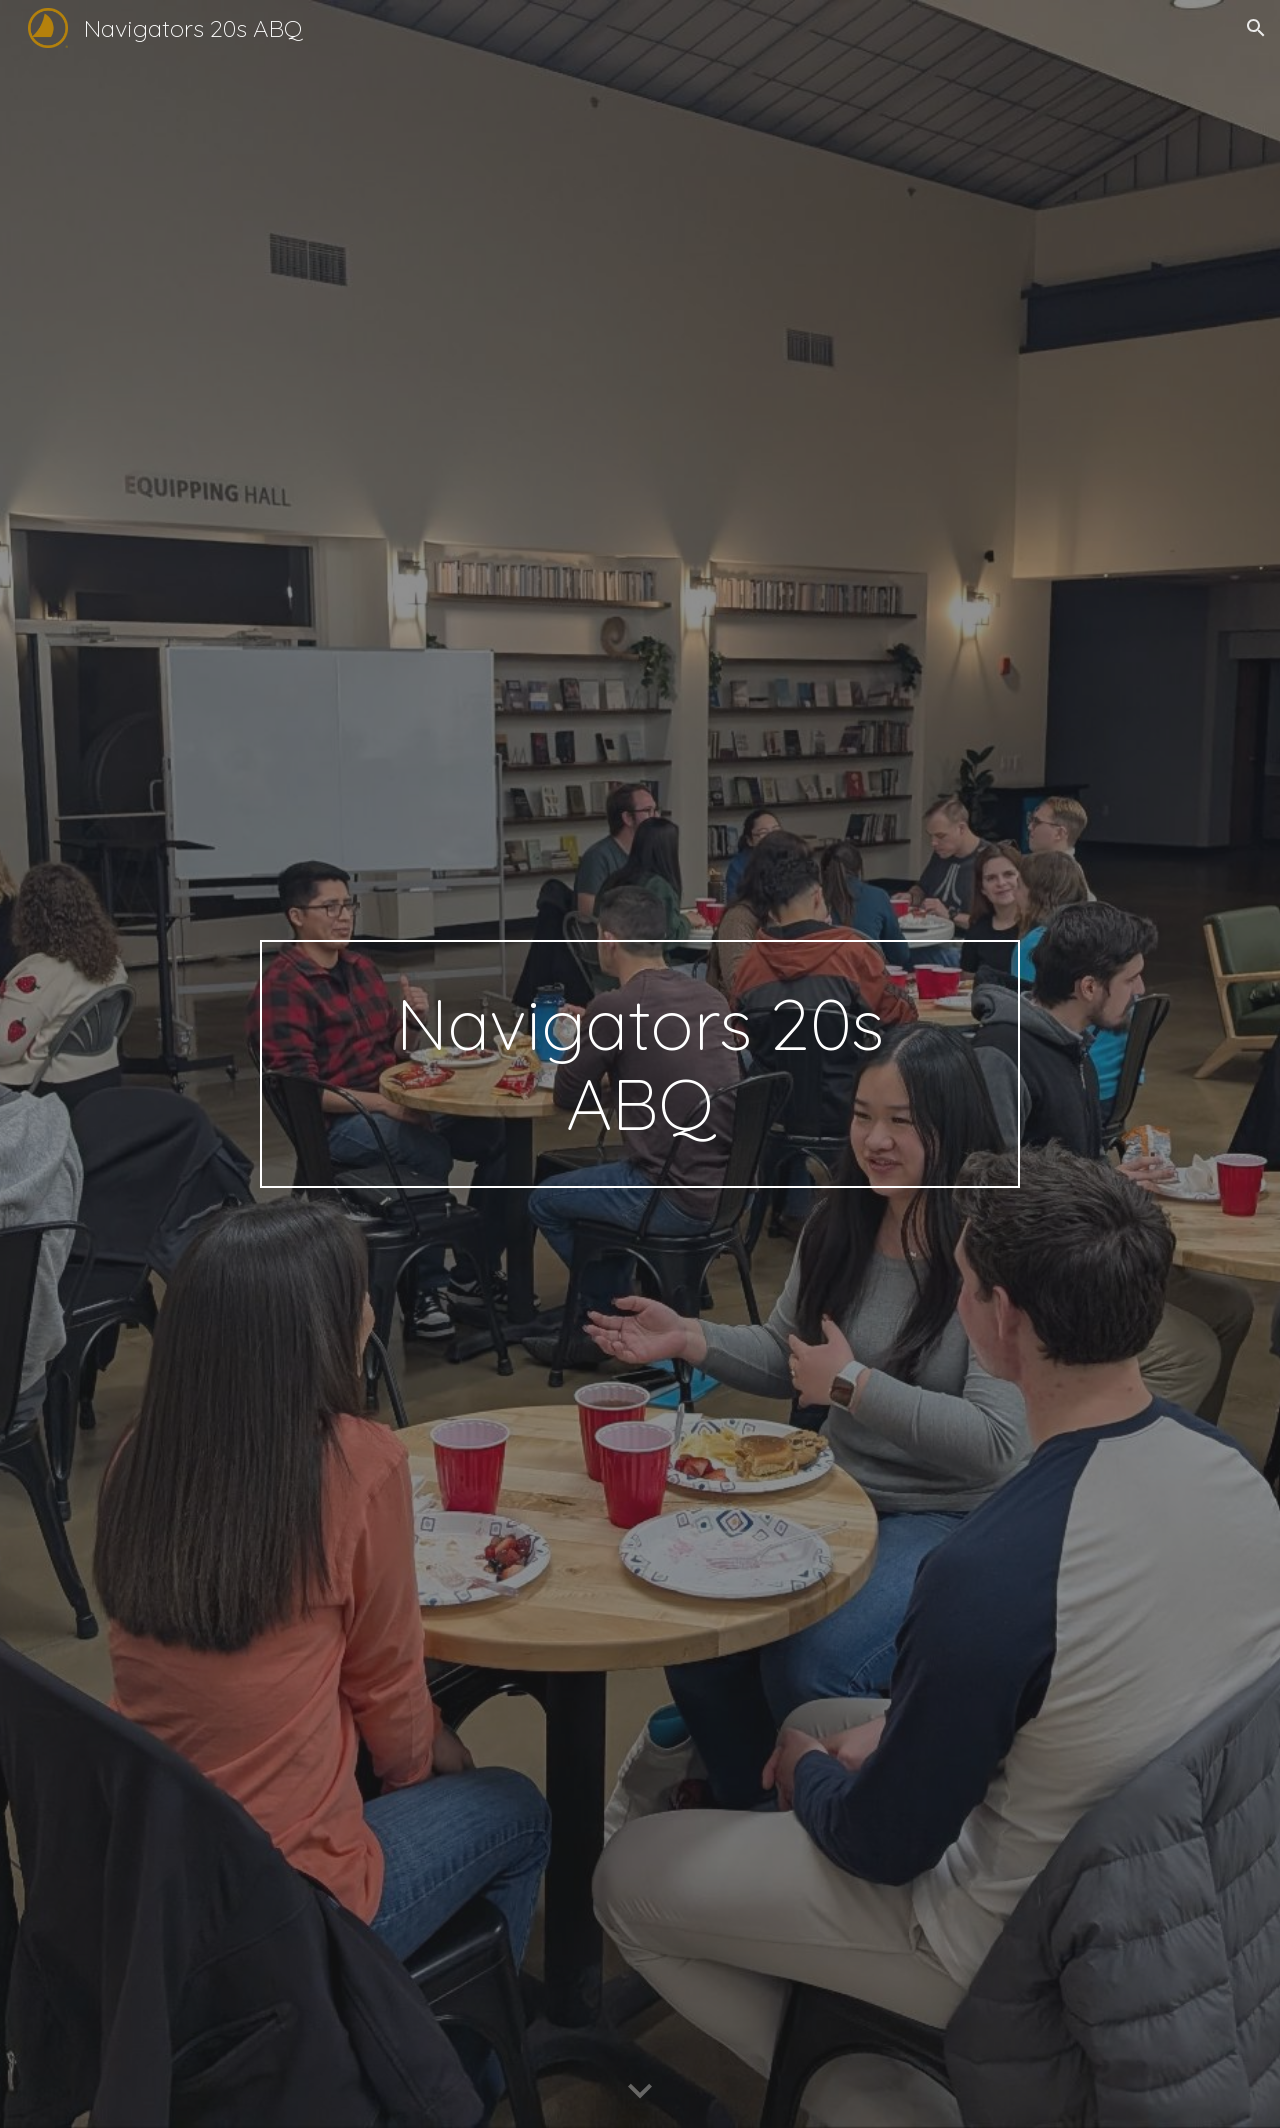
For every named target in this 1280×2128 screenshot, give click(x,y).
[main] (640, 1064)
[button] (1256, 28)
